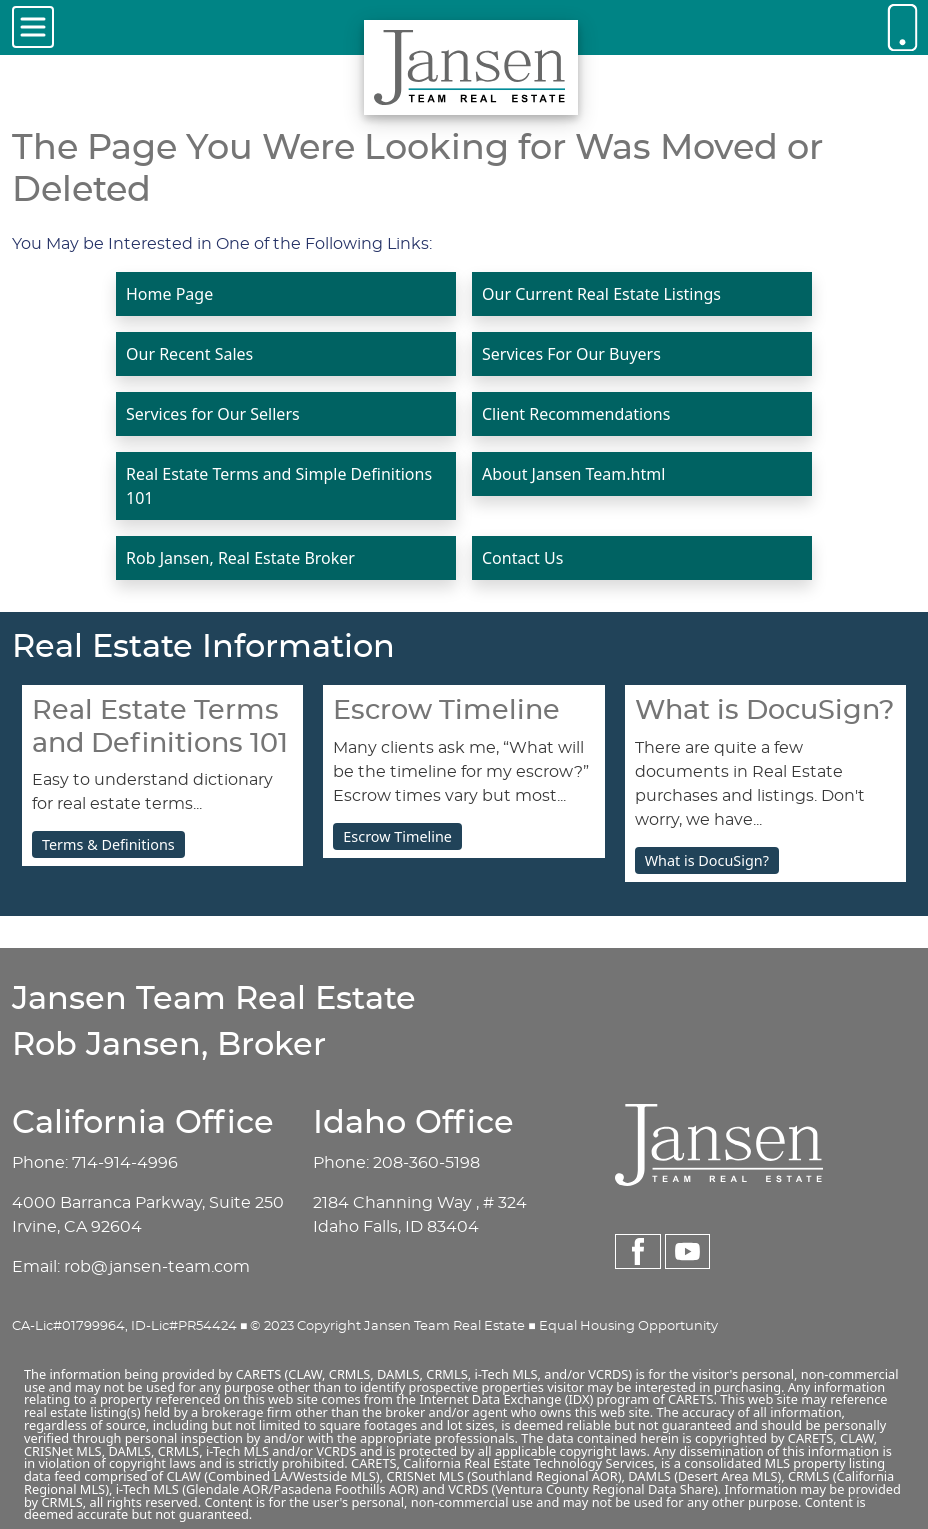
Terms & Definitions (108, 844)
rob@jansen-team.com (157, 1267)
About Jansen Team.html (573, 474)
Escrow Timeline (397, 836)
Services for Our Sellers (213, 414)
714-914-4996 (125, 1163)
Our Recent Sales (189, 354)
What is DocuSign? (707, 860)
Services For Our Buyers (571, 354)
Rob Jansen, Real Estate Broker (240, 558)
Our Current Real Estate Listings (601, 294)
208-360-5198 (426, 1163)
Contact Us (522, 558)
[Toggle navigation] (33, 27)
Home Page (169, 294)
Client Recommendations (576, 414)
